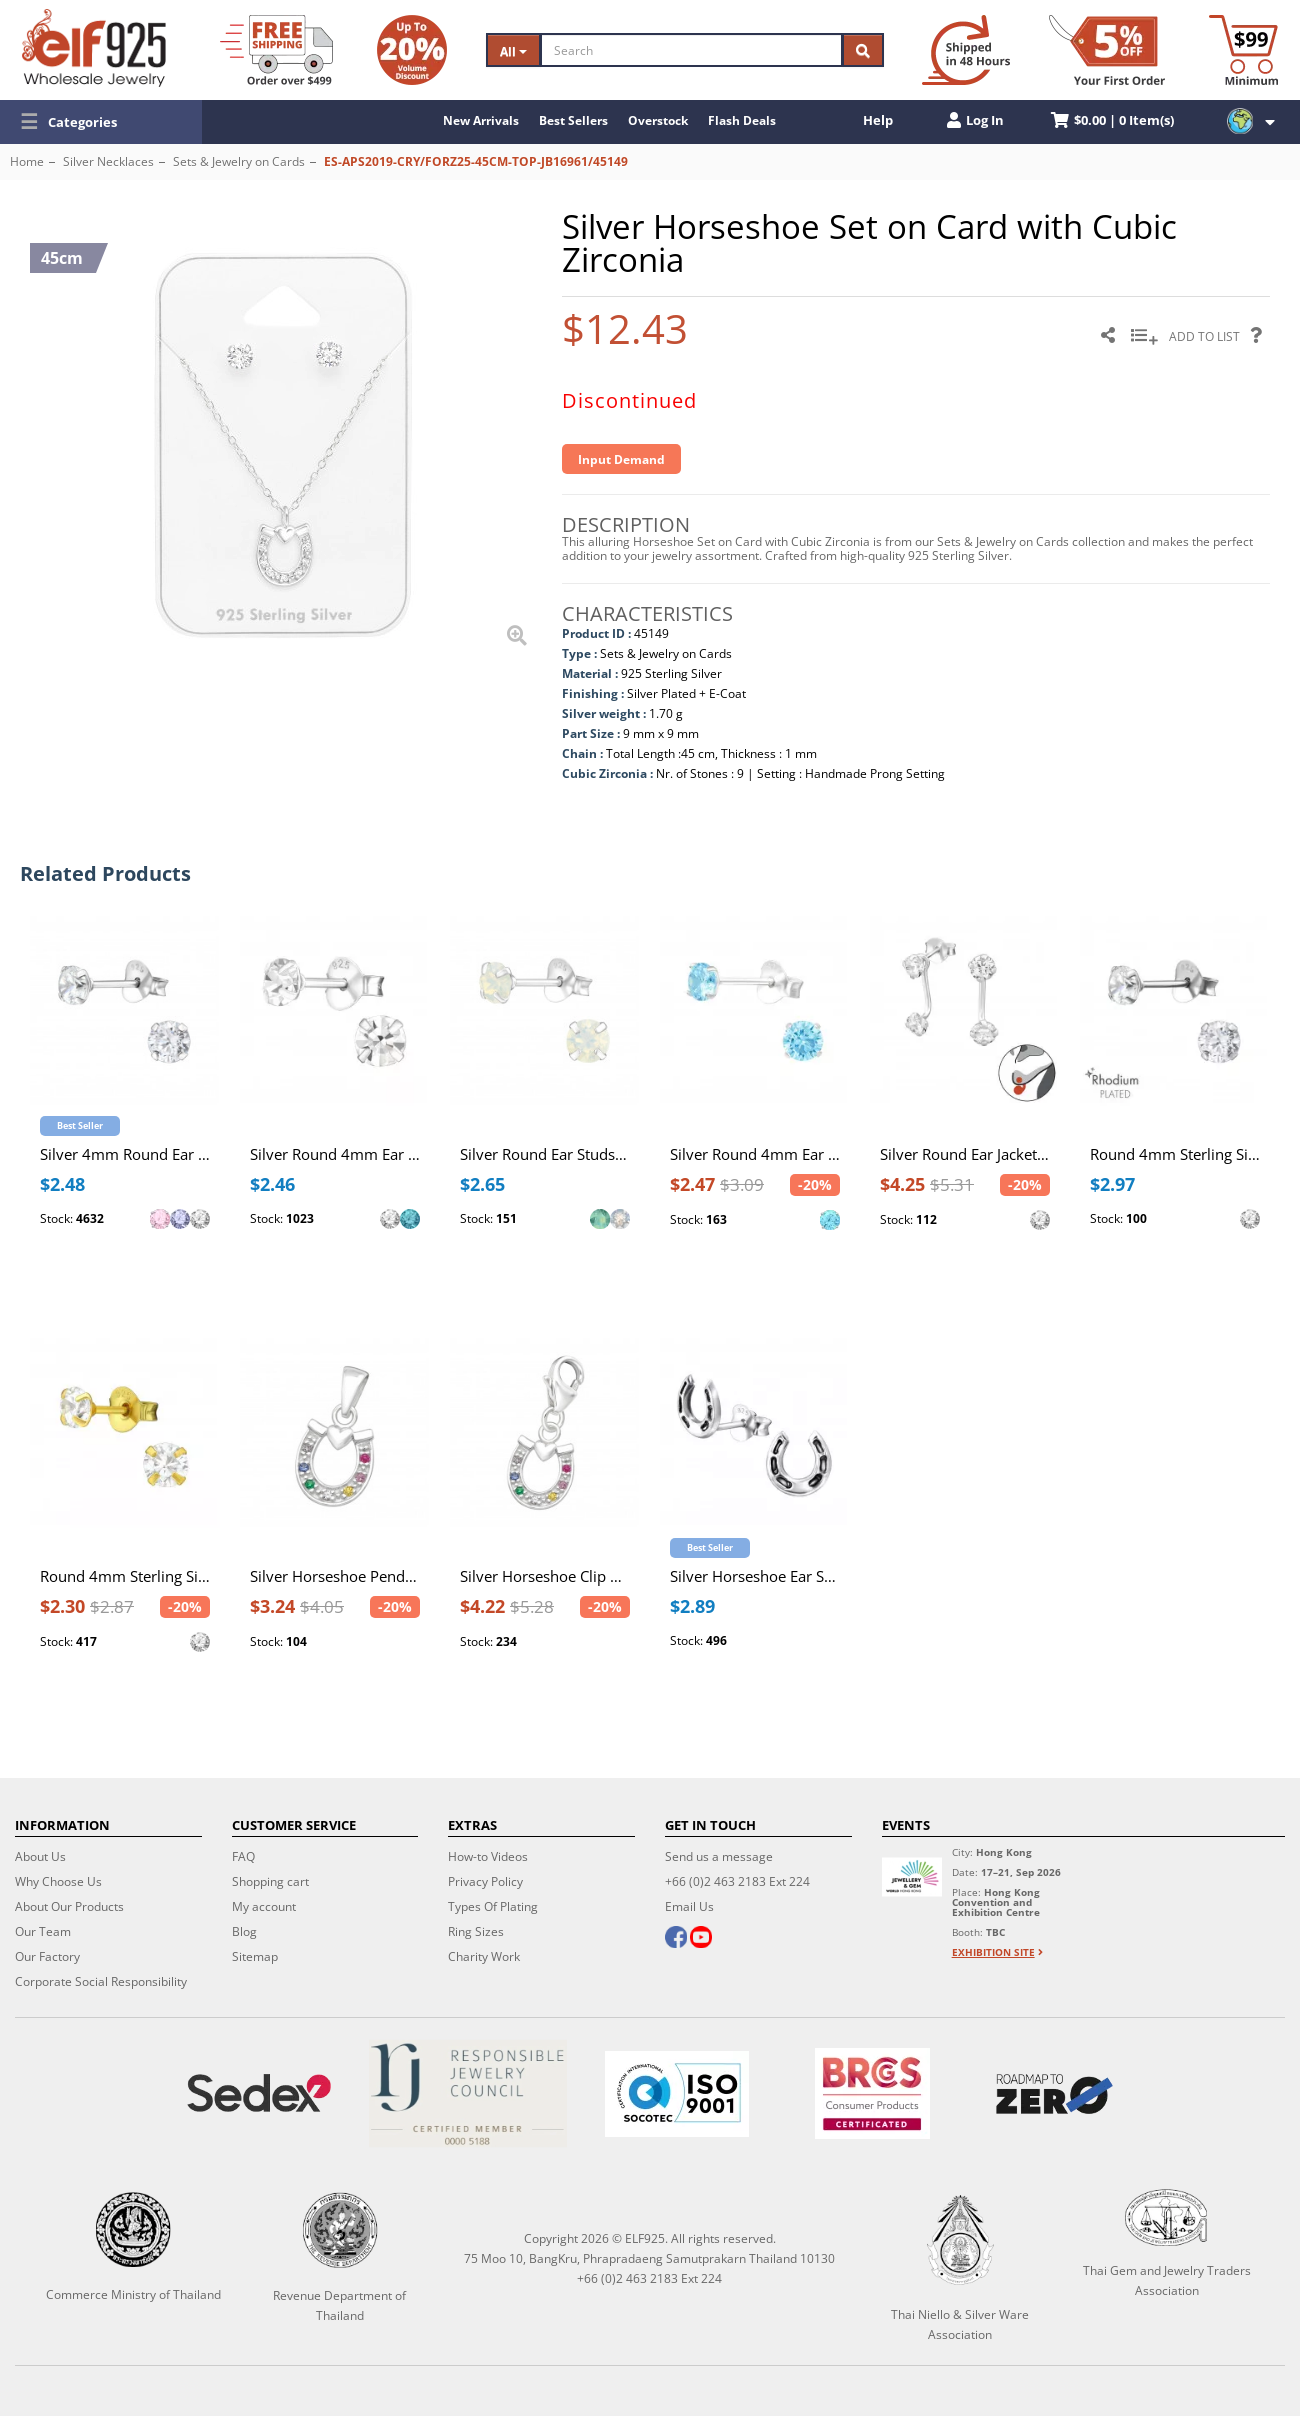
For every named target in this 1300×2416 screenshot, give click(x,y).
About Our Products (69, 1906)
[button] (101, 122)
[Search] (691, 50)
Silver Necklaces (108, 161)
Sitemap (255, 1956)
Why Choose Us (58, 1881)
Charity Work (484, 1956)
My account (264, 1906)
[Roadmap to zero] (1054, 2094)
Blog (244, 1931)
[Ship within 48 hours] (966, 50)
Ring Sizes (476, 1931)
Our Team (43, 1931)
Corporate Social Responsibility (101, 1981)
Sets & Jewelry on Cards (239, 161)
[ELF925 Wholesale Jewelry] (94, 48)
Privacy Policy (485, 1881)
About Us (40, 1856)
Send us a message (719, 1856)
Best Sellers (573, 120)
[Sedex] (259, 2093)
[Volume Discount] (412, 50)
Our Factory (47, 1956)
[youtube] (701, 1939)
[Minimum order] (1243, 50)
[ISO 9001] (677, 2094)
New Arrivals (481, 120)
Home (27, 161)
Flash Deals (742, 120)
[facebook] (676, 1939)
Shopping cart (270, 1881)
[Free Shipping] (276, 50)
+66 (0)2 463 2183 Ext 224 (737, 1881)
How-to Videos (488, 1856)
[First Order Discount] (1107, 50)
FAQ (243, 1856)
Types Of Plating (493, 1906)
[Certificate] (468, 2093)
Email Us (689, 1906)
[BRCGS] (872, 2093)
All (513, 51)
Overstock (658, 120)
